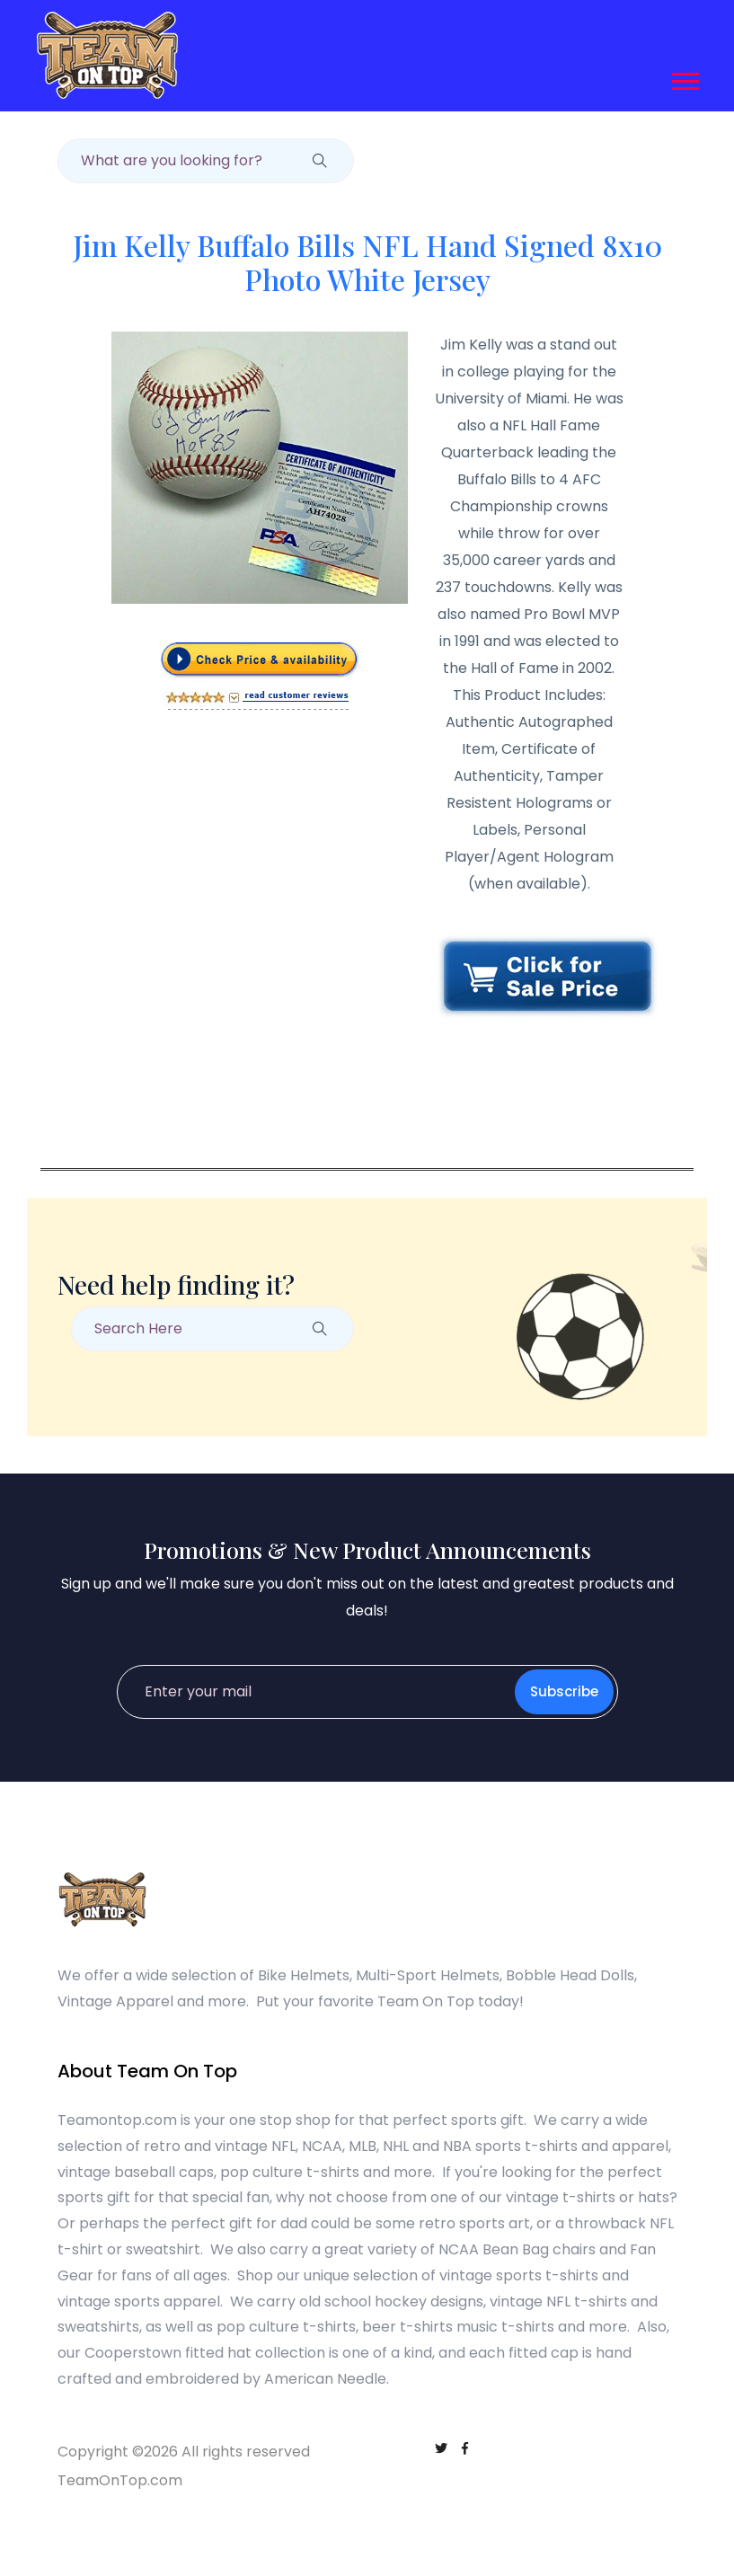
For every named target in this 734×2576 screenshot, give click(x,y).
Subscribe (564, 1691)
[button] (684, 76)
